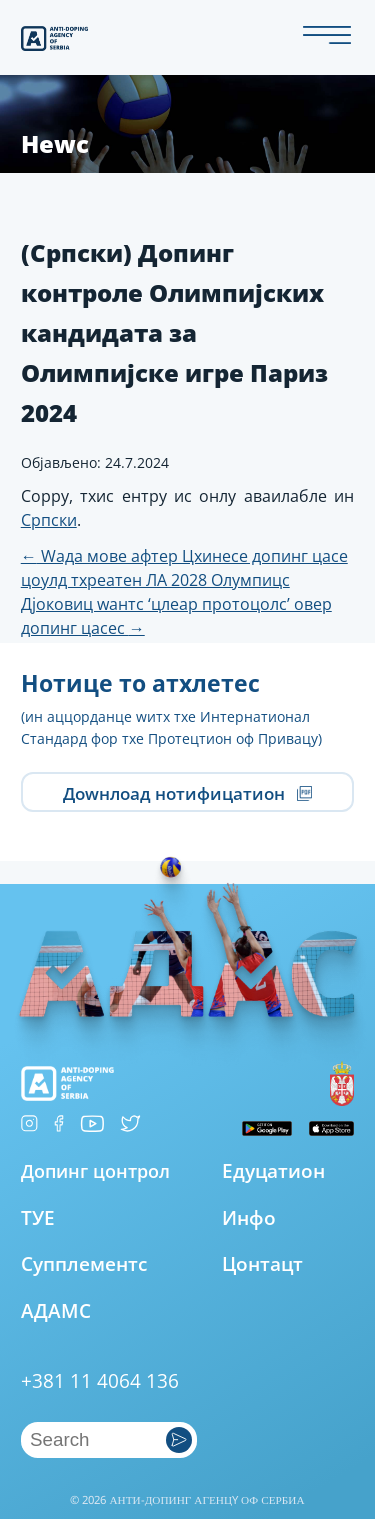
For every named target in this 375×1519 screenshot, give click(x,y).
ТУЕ (38, 1217)
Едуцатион (273, 1170)
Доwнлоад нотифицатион (187, 792)
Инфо (249, 1217)
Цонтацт (262, 1263)
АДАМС (56, 1310)
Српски (49, 520)
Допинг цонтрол (95, 1170)
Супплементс (84, 1263)
